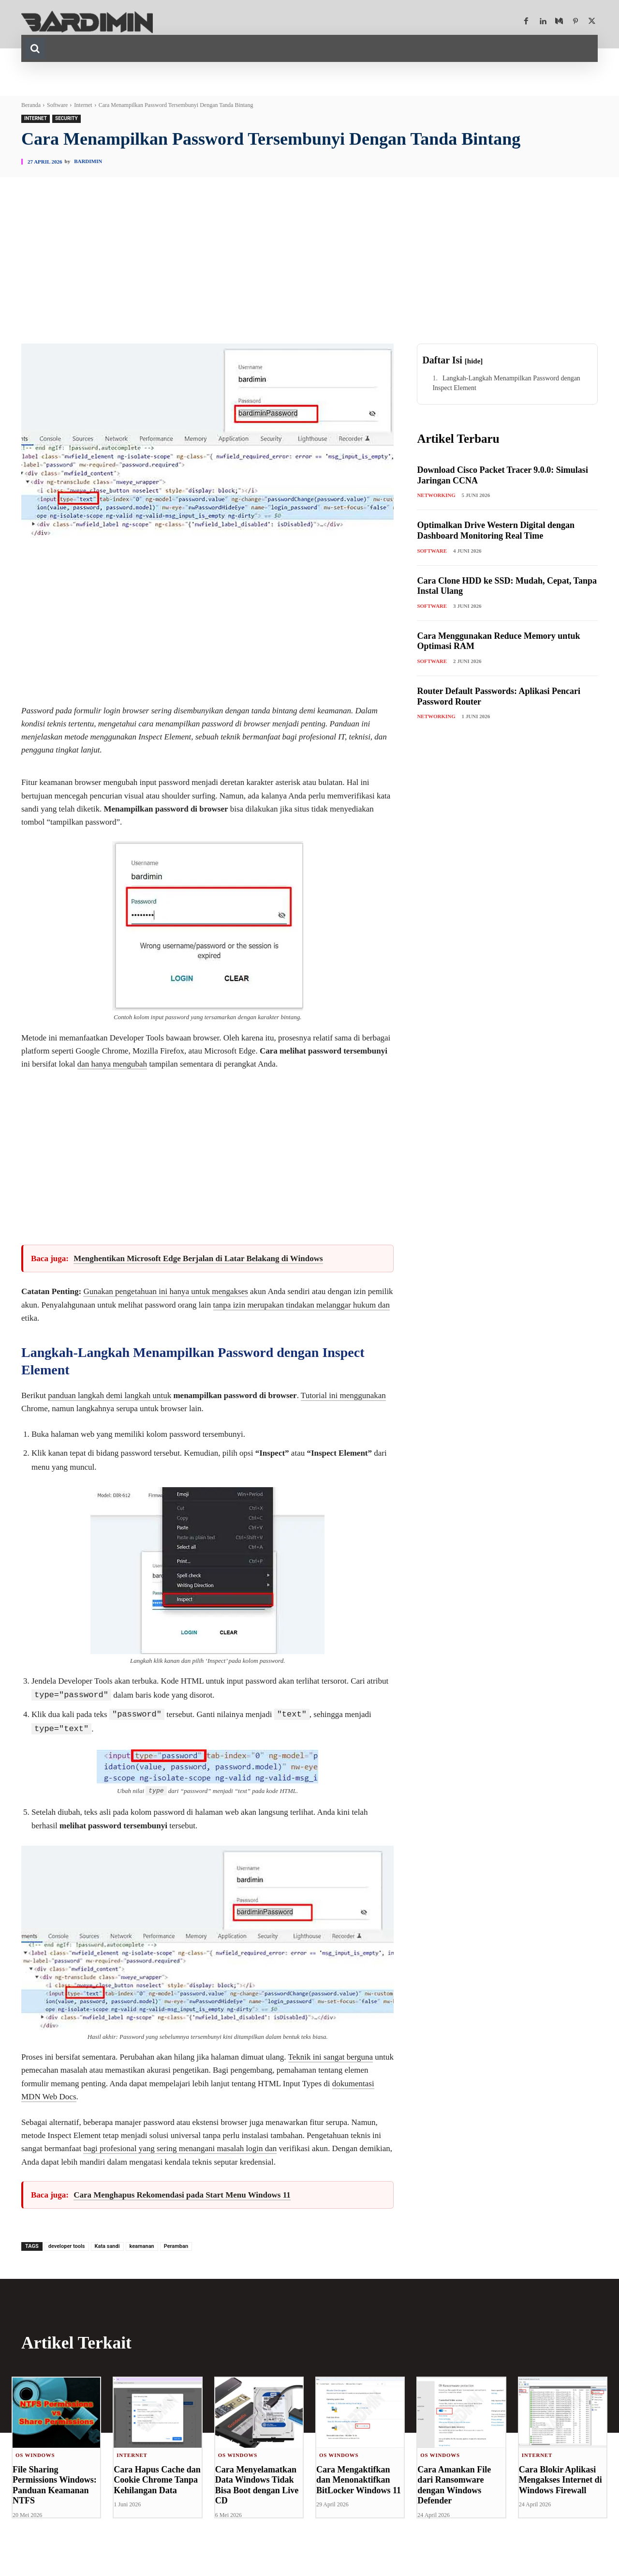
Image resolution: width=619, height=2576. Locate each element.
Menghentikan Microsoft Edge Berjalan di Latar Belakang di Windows (198, 1258)
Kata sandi (107, 2246)
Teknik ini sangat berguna (330, 2056)
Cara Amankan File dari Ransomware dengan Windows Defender (454, 2484)
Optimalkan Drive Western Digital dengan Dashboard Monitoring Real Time (496, 530)
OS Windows (35, 2454)
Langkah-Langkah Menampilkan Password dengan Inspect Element (506, 383)
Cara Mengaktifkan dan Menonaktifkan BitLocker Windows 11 (358, 2479)
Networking (436, 495)
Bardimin (88, 161)
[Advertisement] (309, 271)
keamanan (142, 2246)
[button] (34, 48)
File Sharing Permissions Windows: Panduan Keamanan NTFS (55, 2484)
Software (57, 105)
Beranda (31, 105)
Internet (83, 105)
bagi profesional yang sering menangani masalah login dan (180, 2148)
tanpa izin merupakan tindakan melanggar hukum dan (301, 1305)
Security (66, 119)
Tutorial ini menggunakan (343, 1395)
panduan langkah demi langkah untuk (109, 1395)
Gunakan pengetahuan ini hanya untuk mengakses (165, 1291)
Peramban (176, 2246)
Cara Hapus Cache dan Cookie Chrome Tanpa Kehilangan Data (157, 2479)
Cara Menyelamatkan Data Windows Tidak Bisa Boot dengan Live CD (257, 2484)
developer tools (66, 2246)
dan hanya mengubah (112, 1064)
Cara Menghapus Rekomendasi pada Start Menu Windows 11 (182, 2194)
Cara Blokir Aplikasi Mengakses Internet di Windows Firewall (560, 2479)
